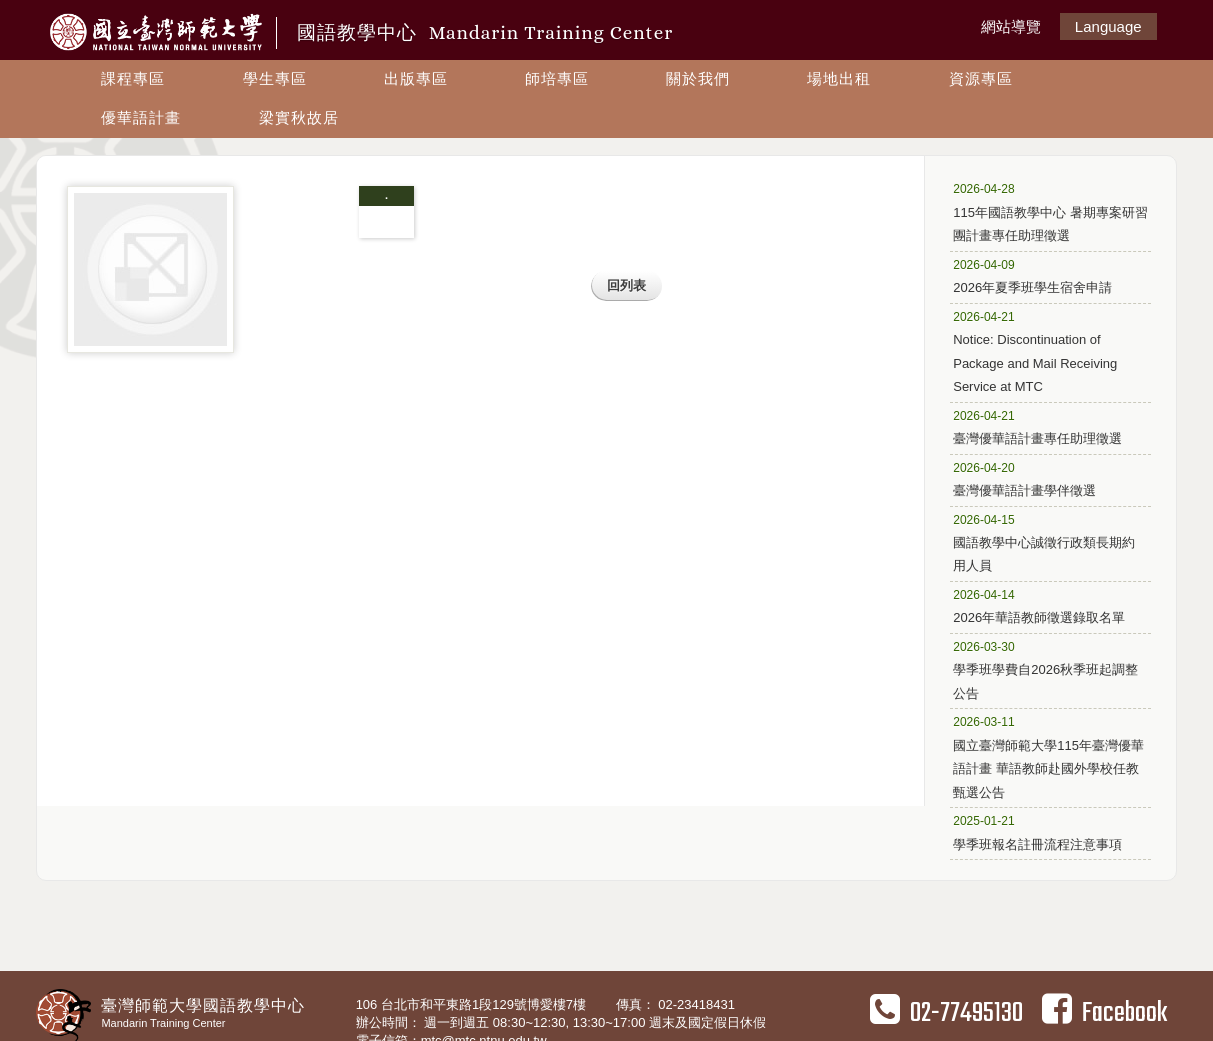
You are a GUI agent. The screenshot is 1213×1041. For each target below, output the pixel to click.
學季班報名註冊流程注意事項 (1042, 831)
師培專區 (557, 78)
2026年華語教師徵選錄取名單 (1042, 605)
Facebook (1104, 1013)
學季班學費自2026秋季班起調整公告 (1045, 669)
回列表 (626, 285)
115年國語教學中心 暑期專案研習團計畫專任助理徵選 (1050, 211)
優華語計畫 (141, 117)
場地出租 (839, 78)
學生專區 (275, 78)
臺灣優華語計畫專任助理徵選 (1042, 426)
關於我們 (698, 78)
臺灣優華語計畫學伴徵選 (1042, 478)
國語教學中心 (485, 32)
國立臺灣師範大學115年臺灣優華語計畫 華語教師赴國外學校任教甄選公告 (1048, 755)
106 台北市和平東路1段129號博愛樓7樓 (473, 1004)
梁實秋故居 (299, 117)
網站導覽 (1011, 26)
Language (1108, 26)
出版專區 (416, 78)
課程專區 (133, 78)
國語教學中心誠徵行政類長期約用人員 (1044, 542)
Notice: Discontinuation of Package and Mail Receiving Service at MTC (1042, 350)
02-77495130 (946, 1013)
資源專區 (981, 78)
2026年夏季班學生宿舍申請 (1042, 275)
